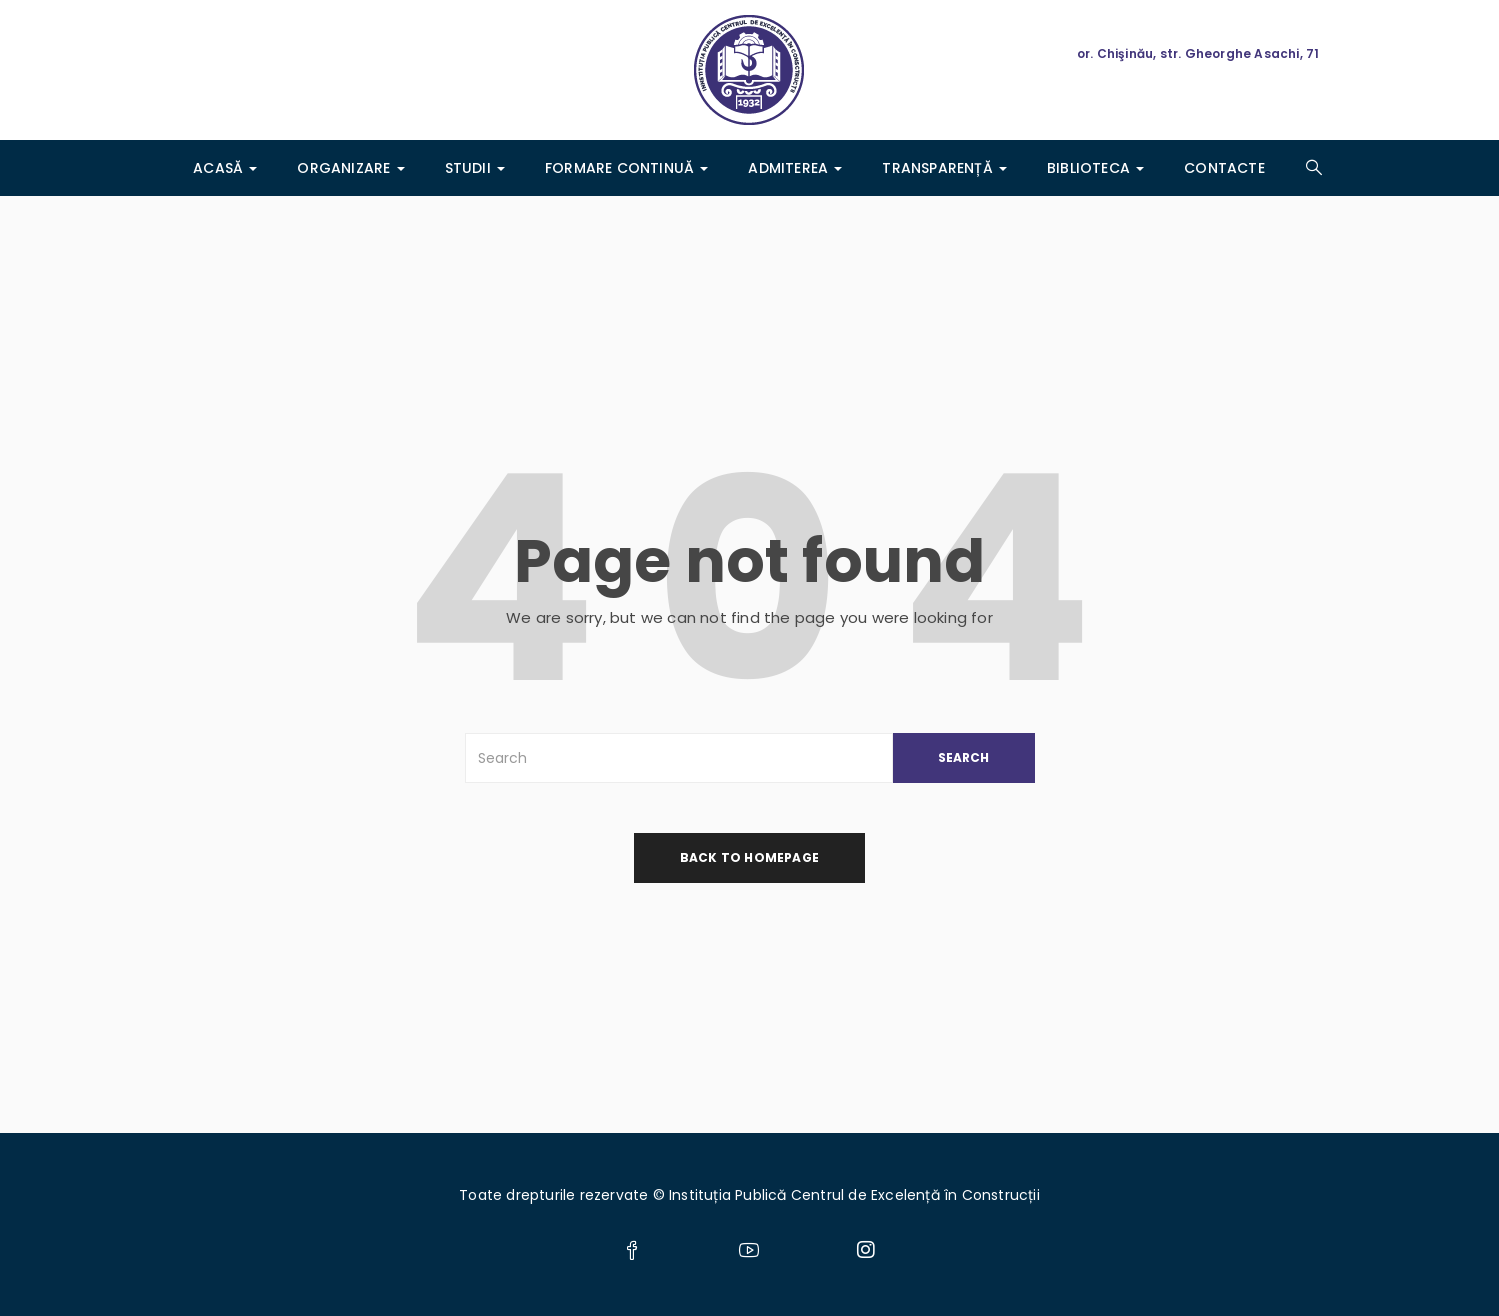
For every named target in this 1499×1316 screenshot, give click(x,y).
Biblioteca (1095, 168)
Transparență (944, 168)
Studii (475, 168)
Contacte (1224, 168)
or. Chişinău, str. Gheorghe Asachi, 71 (1198, 53)
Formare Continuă (626, 168)
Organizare (350, 168)
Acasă (225, 168)
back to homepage (749, 857)
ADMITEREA (795, 168)
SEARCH (963, 757)
